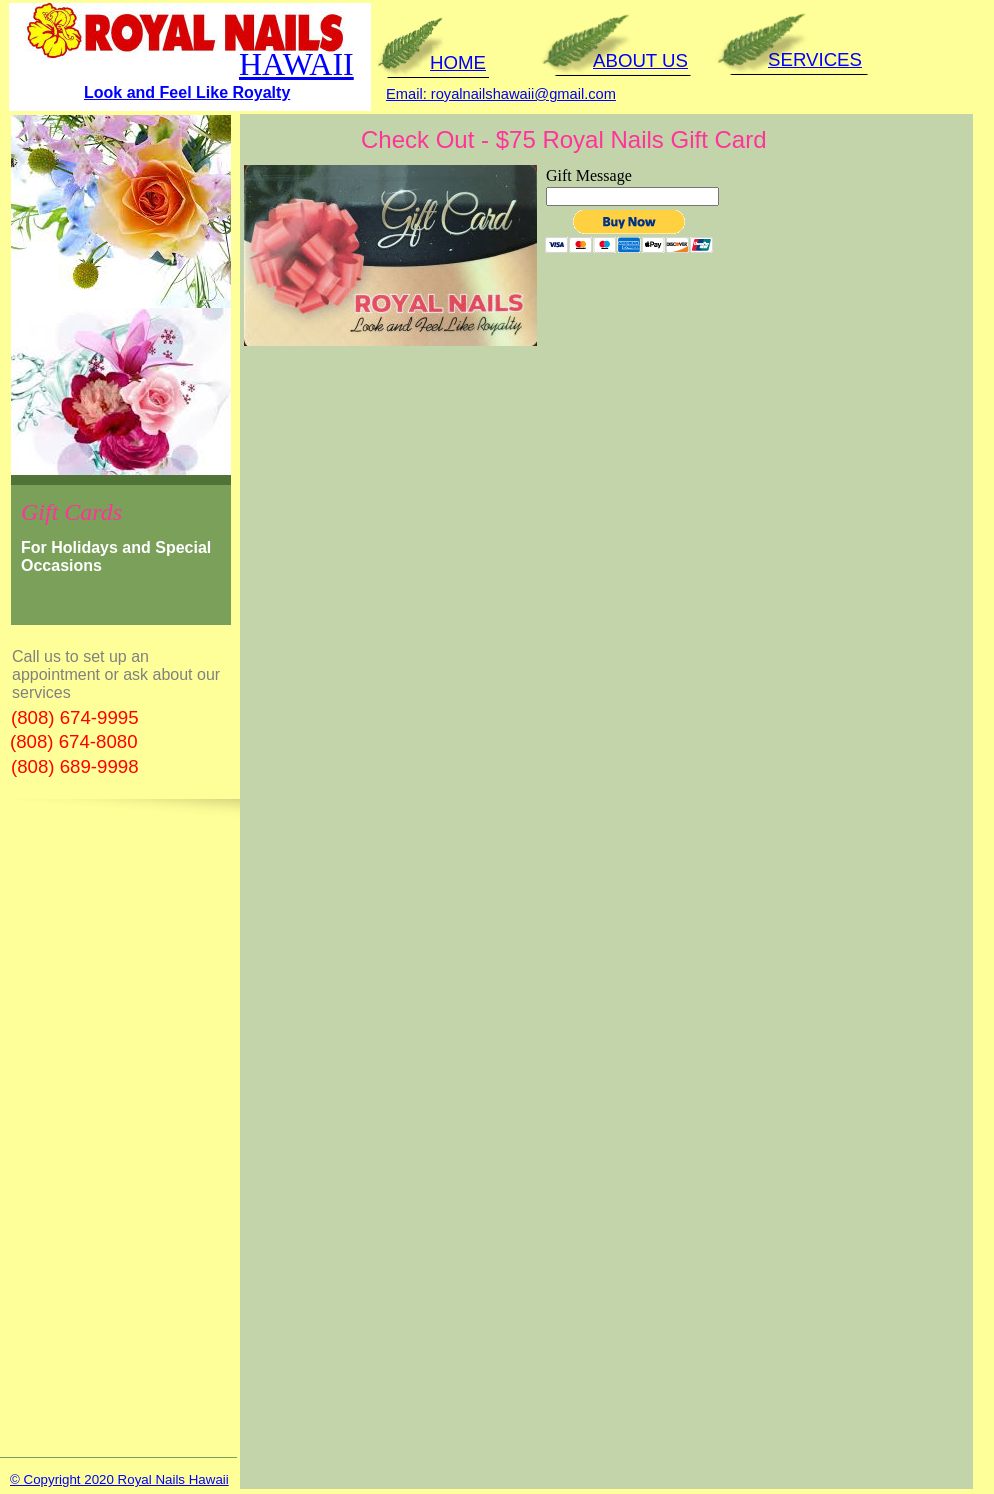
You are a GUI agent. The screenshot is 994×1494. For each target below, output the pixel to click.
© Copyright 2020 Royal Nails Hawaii (119, 1479)
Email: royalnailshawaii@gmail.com (501, 94)
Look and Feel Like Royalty (187, 92)
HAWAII (296, 64)
